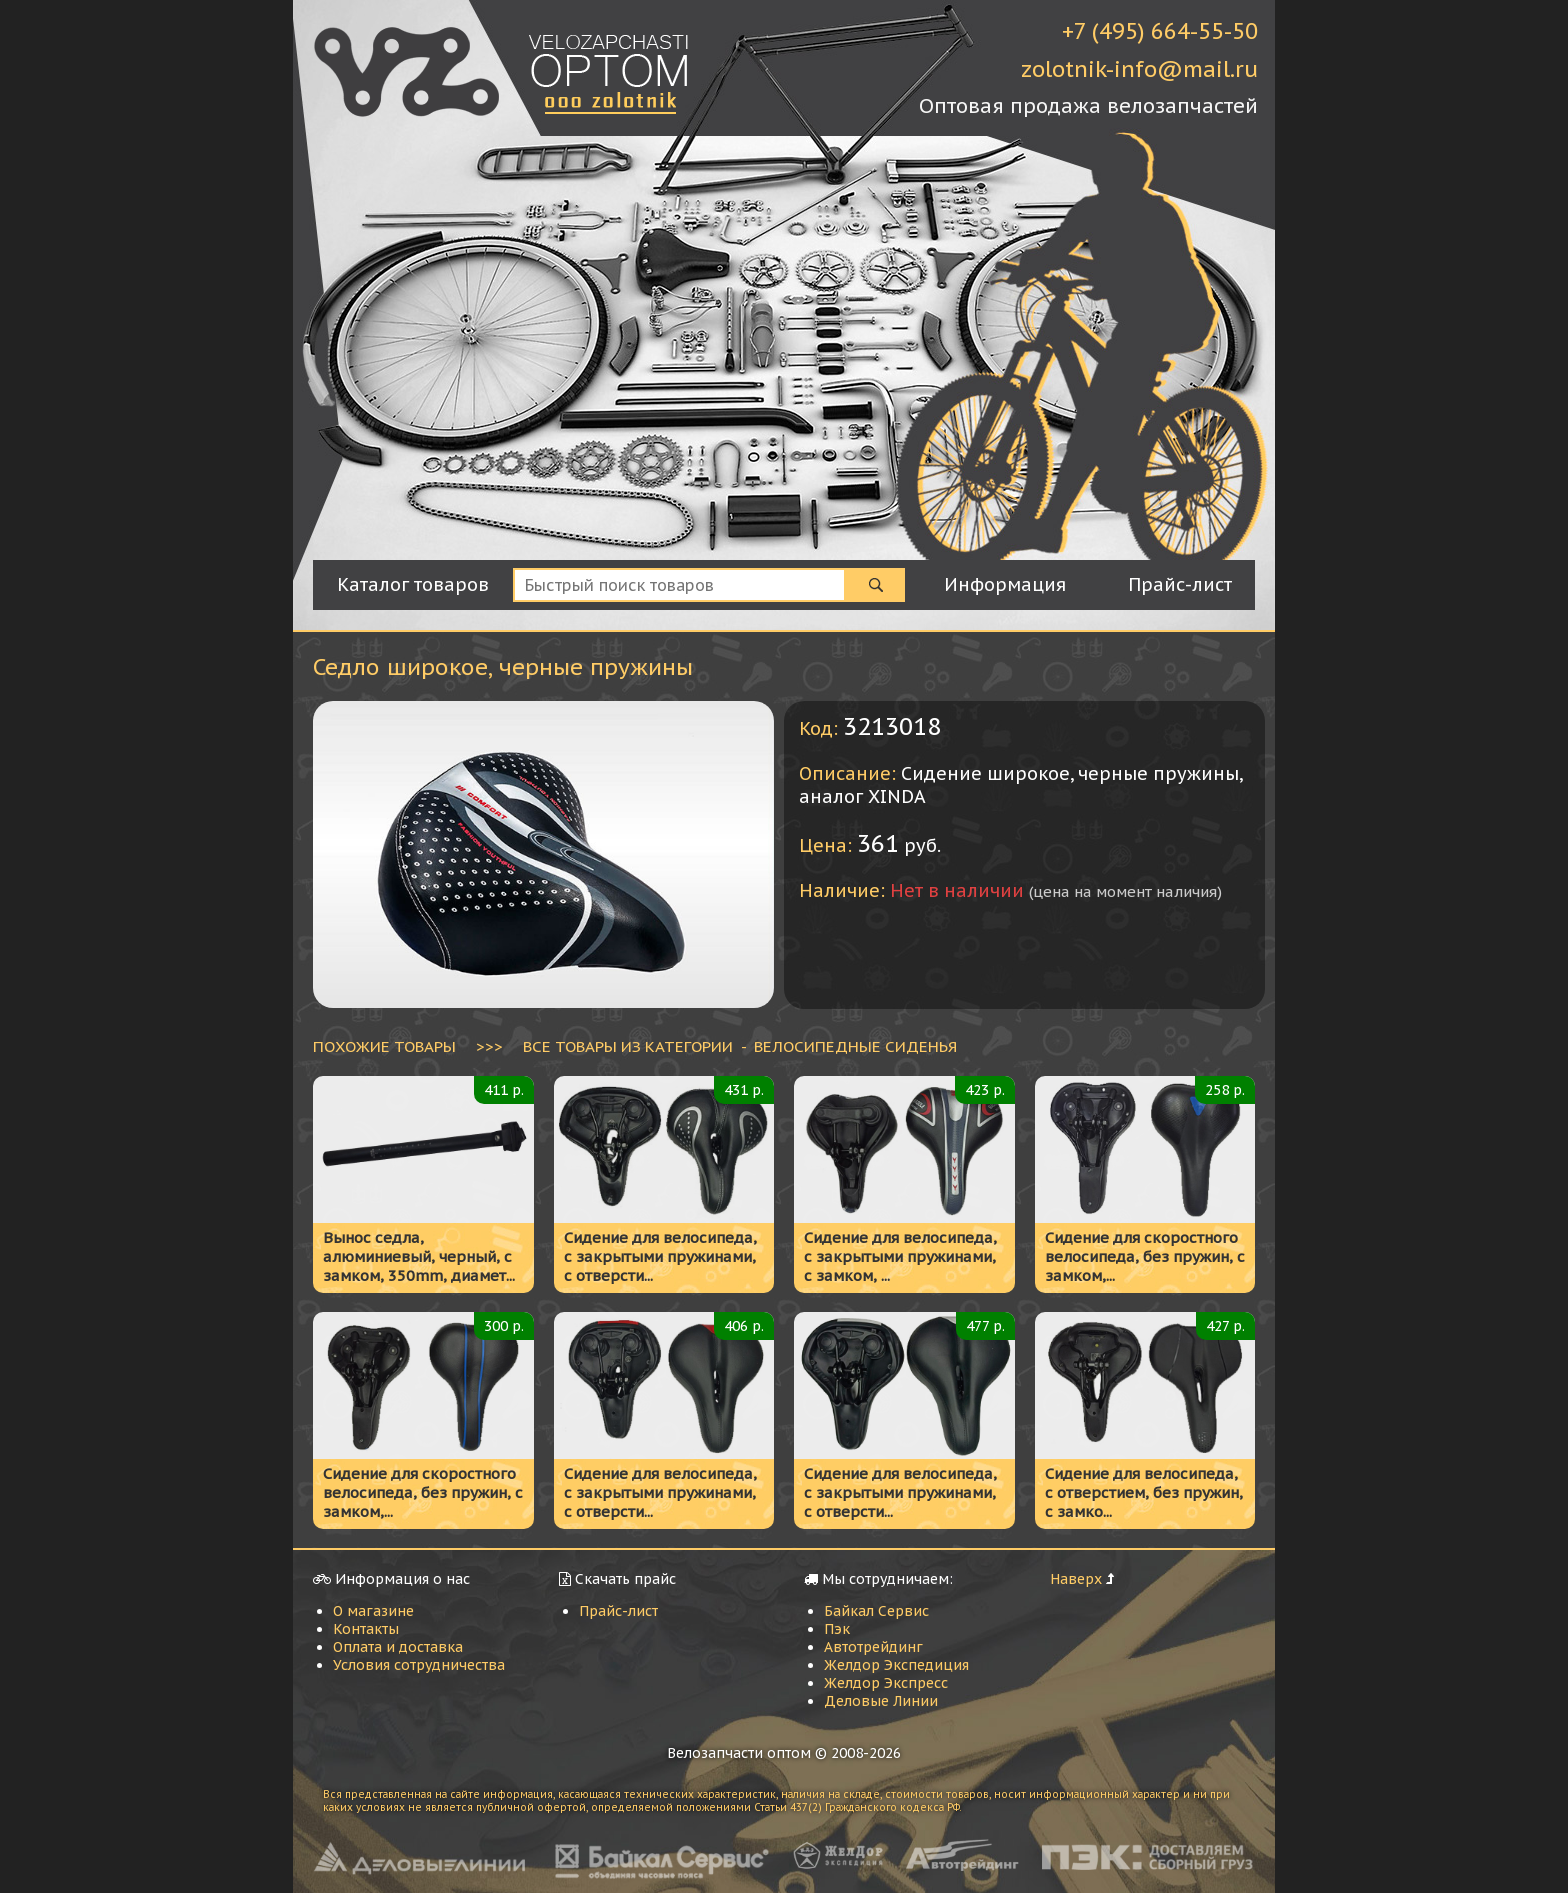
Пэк (837, 1629)
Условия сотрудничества (419, 1665)
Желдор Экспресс (886, 1683)
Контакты (366, 1629)
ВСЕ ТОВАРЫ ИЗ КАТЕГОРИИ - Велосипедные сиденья (740, 1046)
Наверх (1076, 1579)
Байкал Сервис (876, 1611)
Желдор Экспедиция (896, 1665)
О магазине (373, 1611)
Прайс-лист (618, 1611)
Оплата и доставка (398, 1647)
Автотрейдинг (873, 1647)
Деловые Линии (881, 1701)
